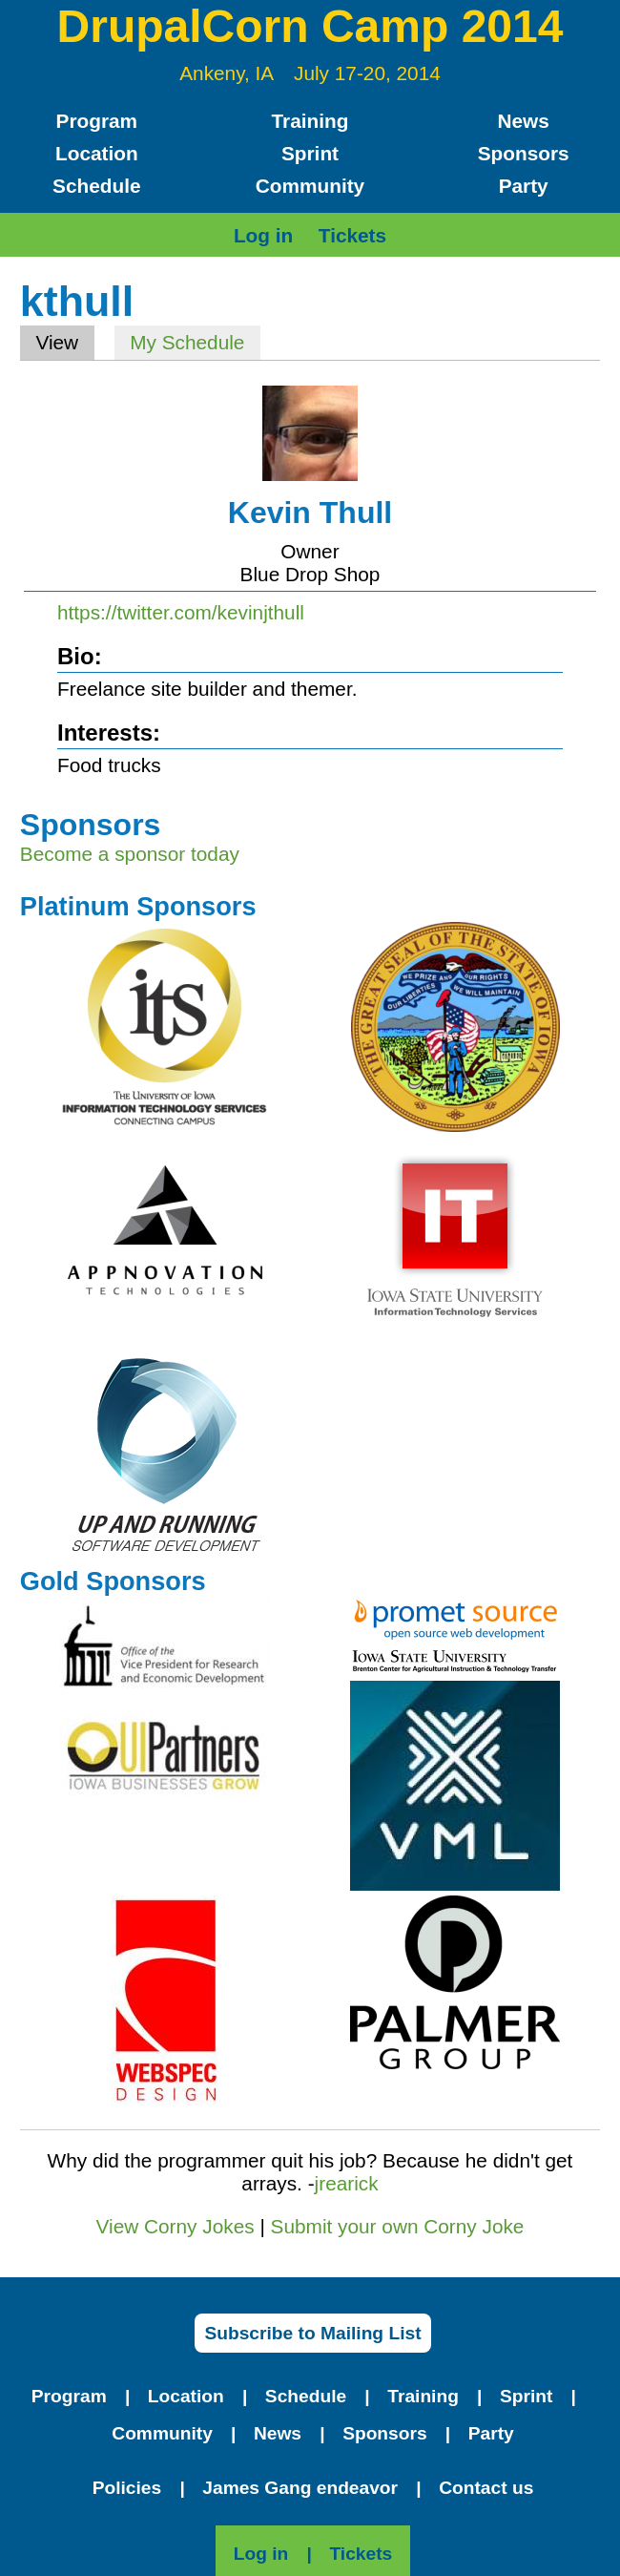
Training (310, 121)
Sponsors (523, 153)
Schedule (96, 186)
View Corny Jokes (175, 2226)
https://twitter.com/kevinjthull (180, 612)
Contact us (486, 2488)
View (64, 342)
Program (97, 121)
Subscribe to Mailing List (312, 2333)
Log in (263, 235)
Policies (127, 2488)
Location (96, 153)
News (522, 121)
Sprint (310, 153)
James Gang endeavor (300, 2488)
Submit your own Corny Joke (398, 2226)
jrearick (347, 2183)
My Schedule (187, 342)
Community (310, 186)
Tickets (352, 235)
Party (523, 186)
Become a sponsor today (129, 854)
